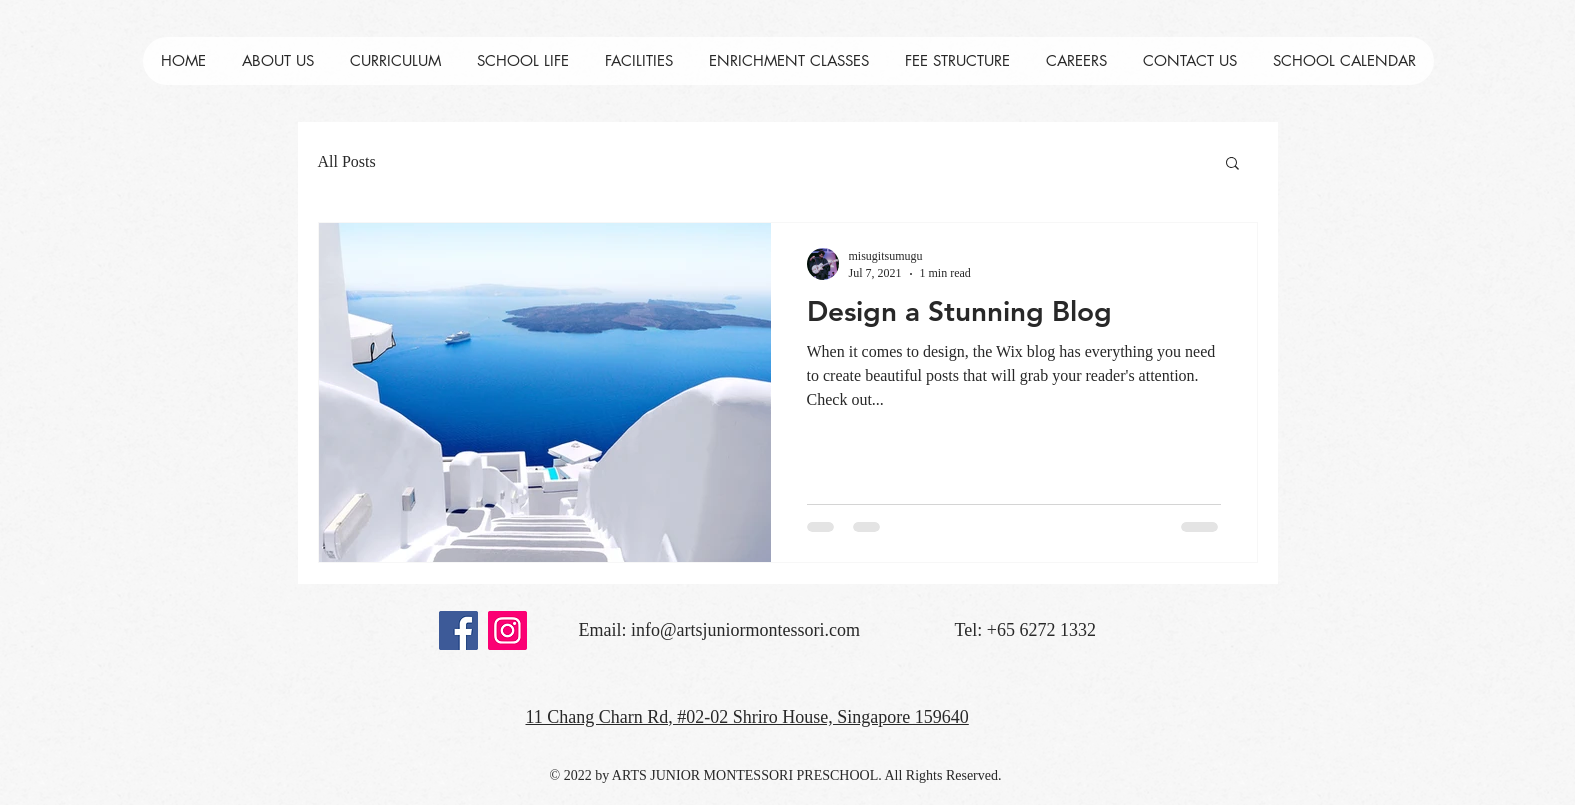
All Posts (347, 161)
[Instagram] (507, 630)
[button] (1232, 164)
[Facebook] (458, 630)
